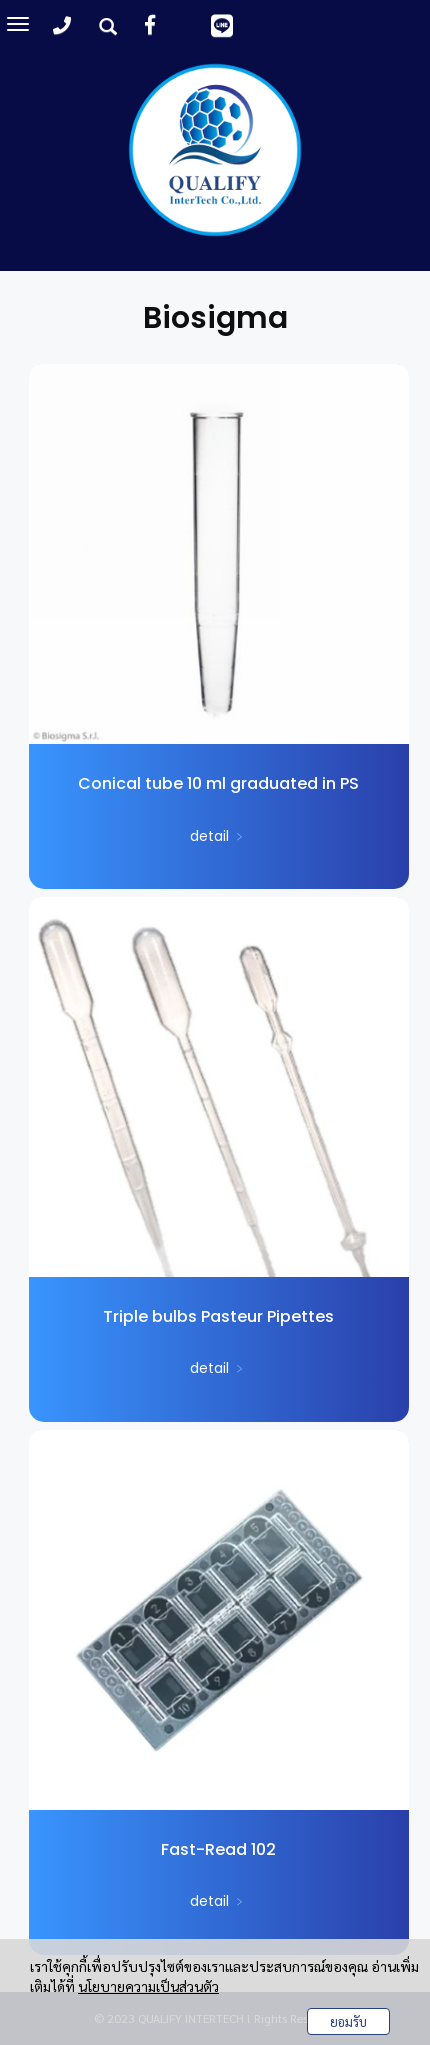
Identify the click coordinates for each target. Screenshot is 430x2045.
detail (218, 836)
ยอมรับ (348, 2021)
